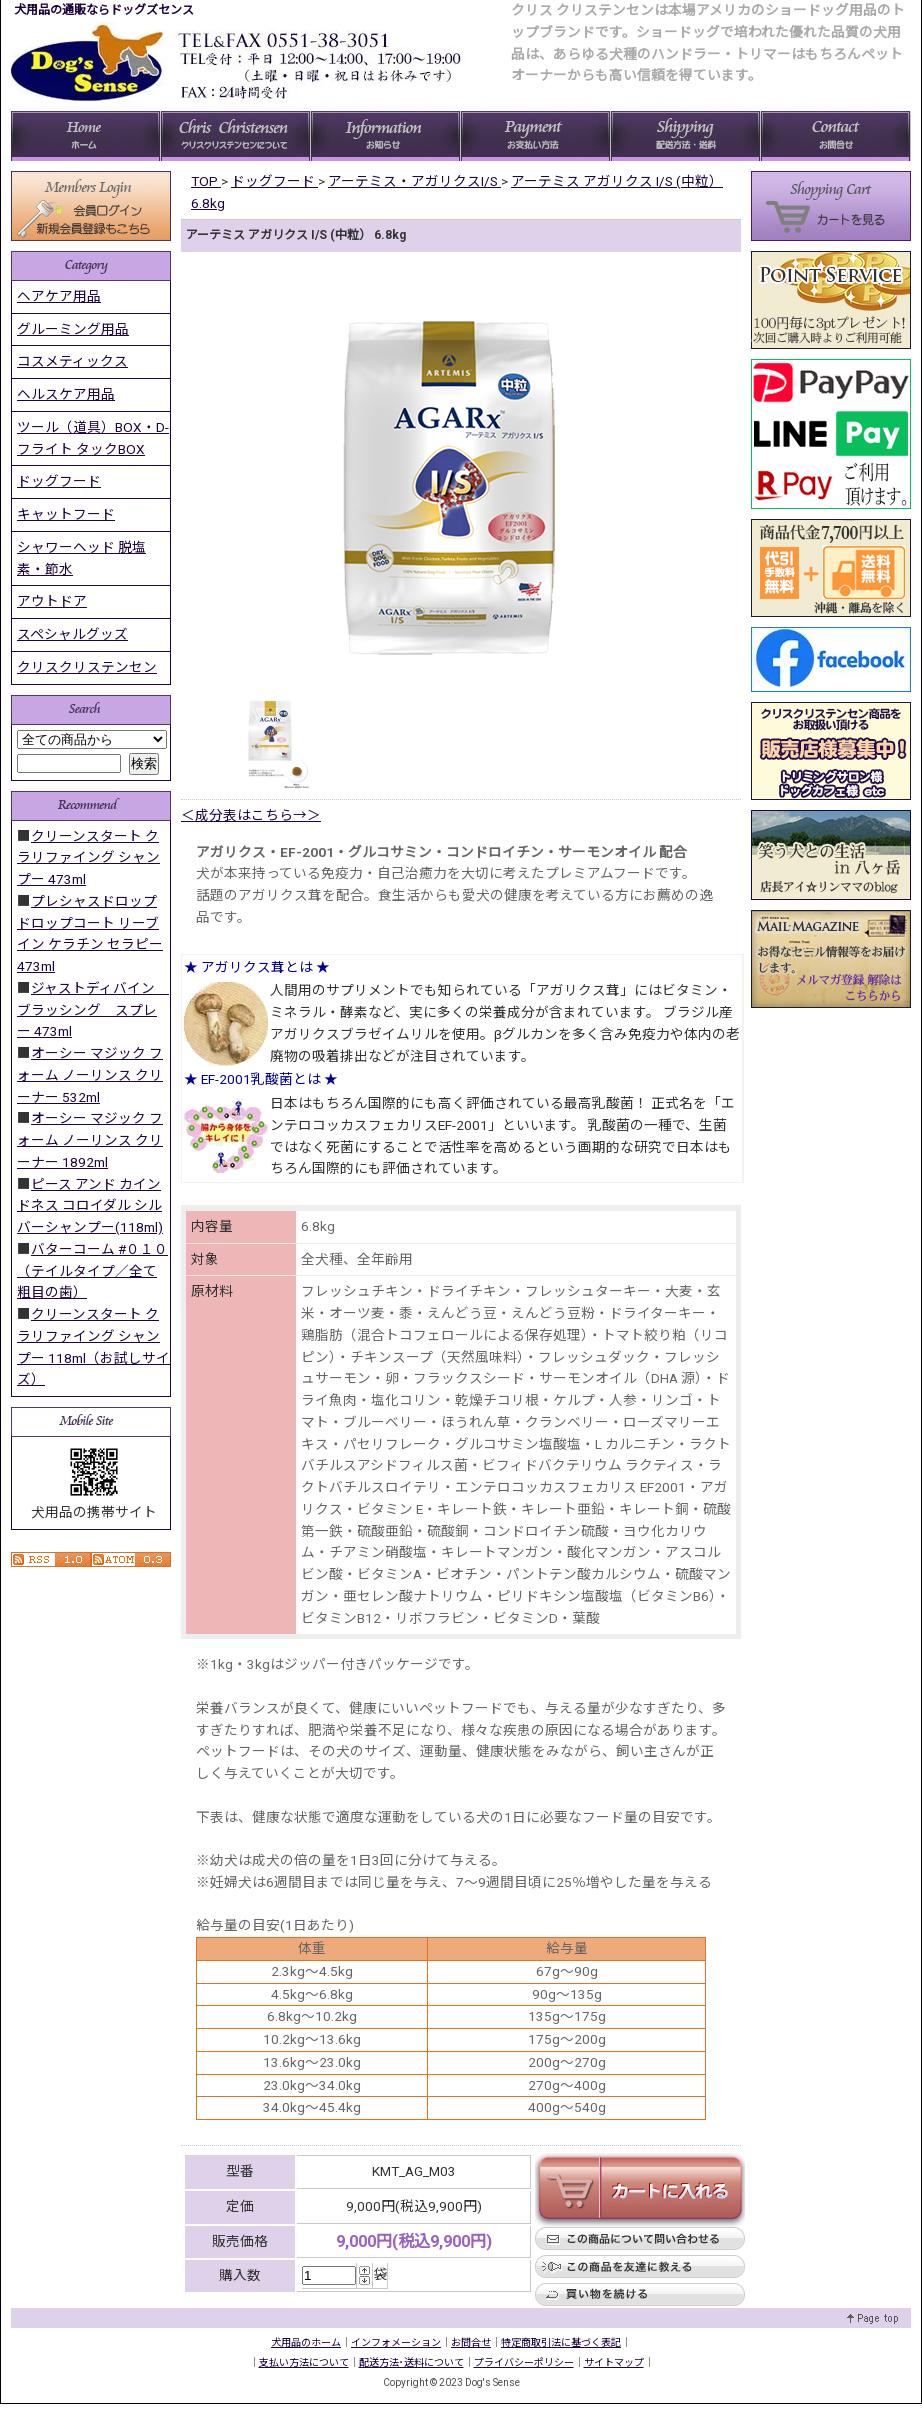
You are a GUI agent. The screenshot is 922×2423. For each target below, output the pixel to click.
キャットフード (66, 514)
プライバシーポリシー (524, 2362)
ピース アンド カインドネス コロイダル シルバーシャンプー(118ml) (90, 1206)
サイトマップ (614, 2362)
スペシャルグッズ (72, 634)
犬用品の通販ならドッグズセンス (104, 10)
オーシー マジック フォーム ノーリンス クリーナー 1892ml (90, 1140)
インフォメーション (396, 2342)
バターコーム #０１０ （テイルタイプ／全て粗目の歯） (92, 1271)
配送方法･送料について (411, 2362)
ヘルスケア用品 (66, 394)
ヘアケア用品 (59, 296)
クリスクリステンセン (87, 667)
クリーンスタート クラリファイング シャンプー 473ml (88, 858)
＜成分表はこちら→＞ (251, 815)
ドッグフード (59, 481)
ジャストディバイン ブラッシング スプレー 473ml (93, 1010)
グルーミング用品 (73, 329)
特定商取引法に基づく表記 (561, 2342)
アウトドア (52, 601)
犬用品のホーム (306, 2342)
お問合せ (471, 2342)
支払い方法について (304, 2362)
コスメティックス (72, 361)
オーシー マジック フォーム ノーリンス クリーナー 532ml (90, 1075)
